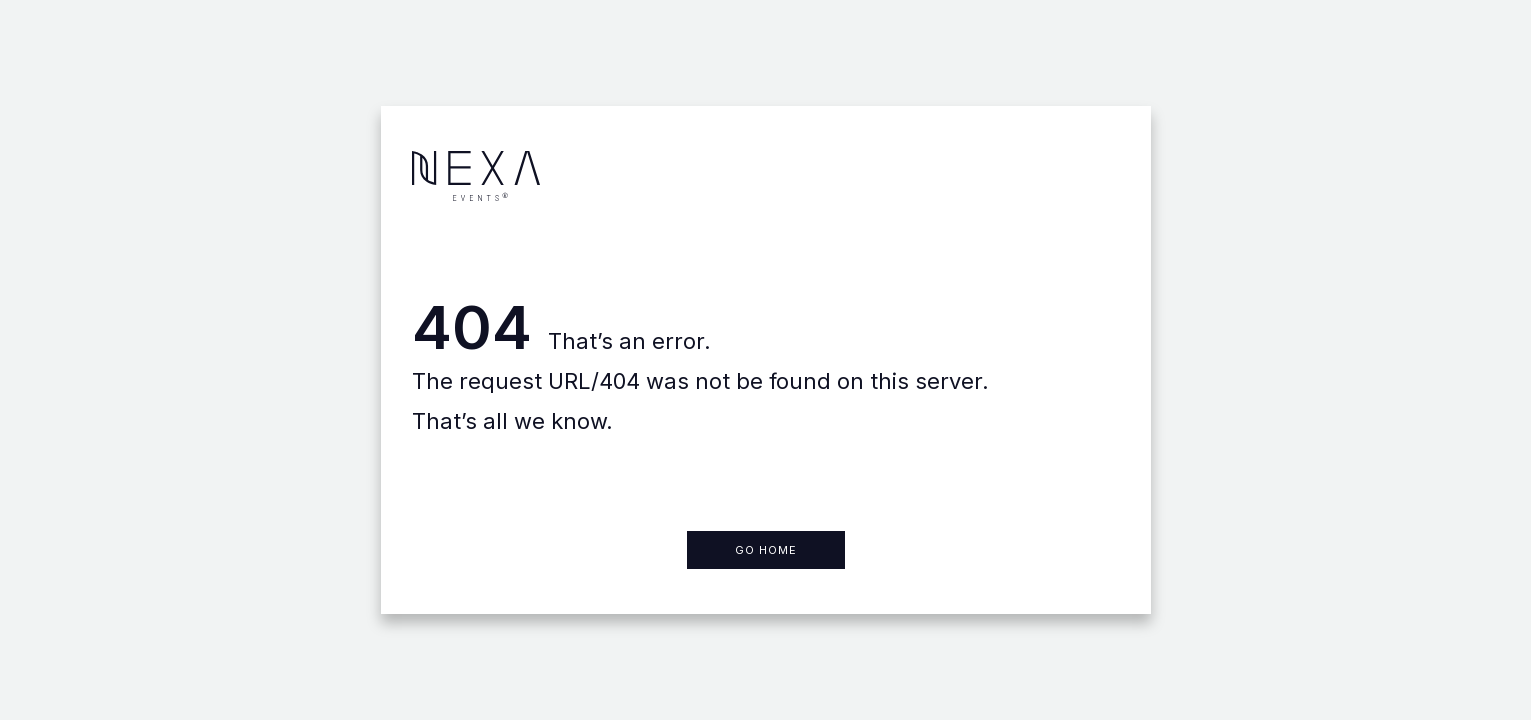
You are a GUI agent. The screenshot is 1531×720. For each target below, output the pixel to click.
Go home (766, 550)
